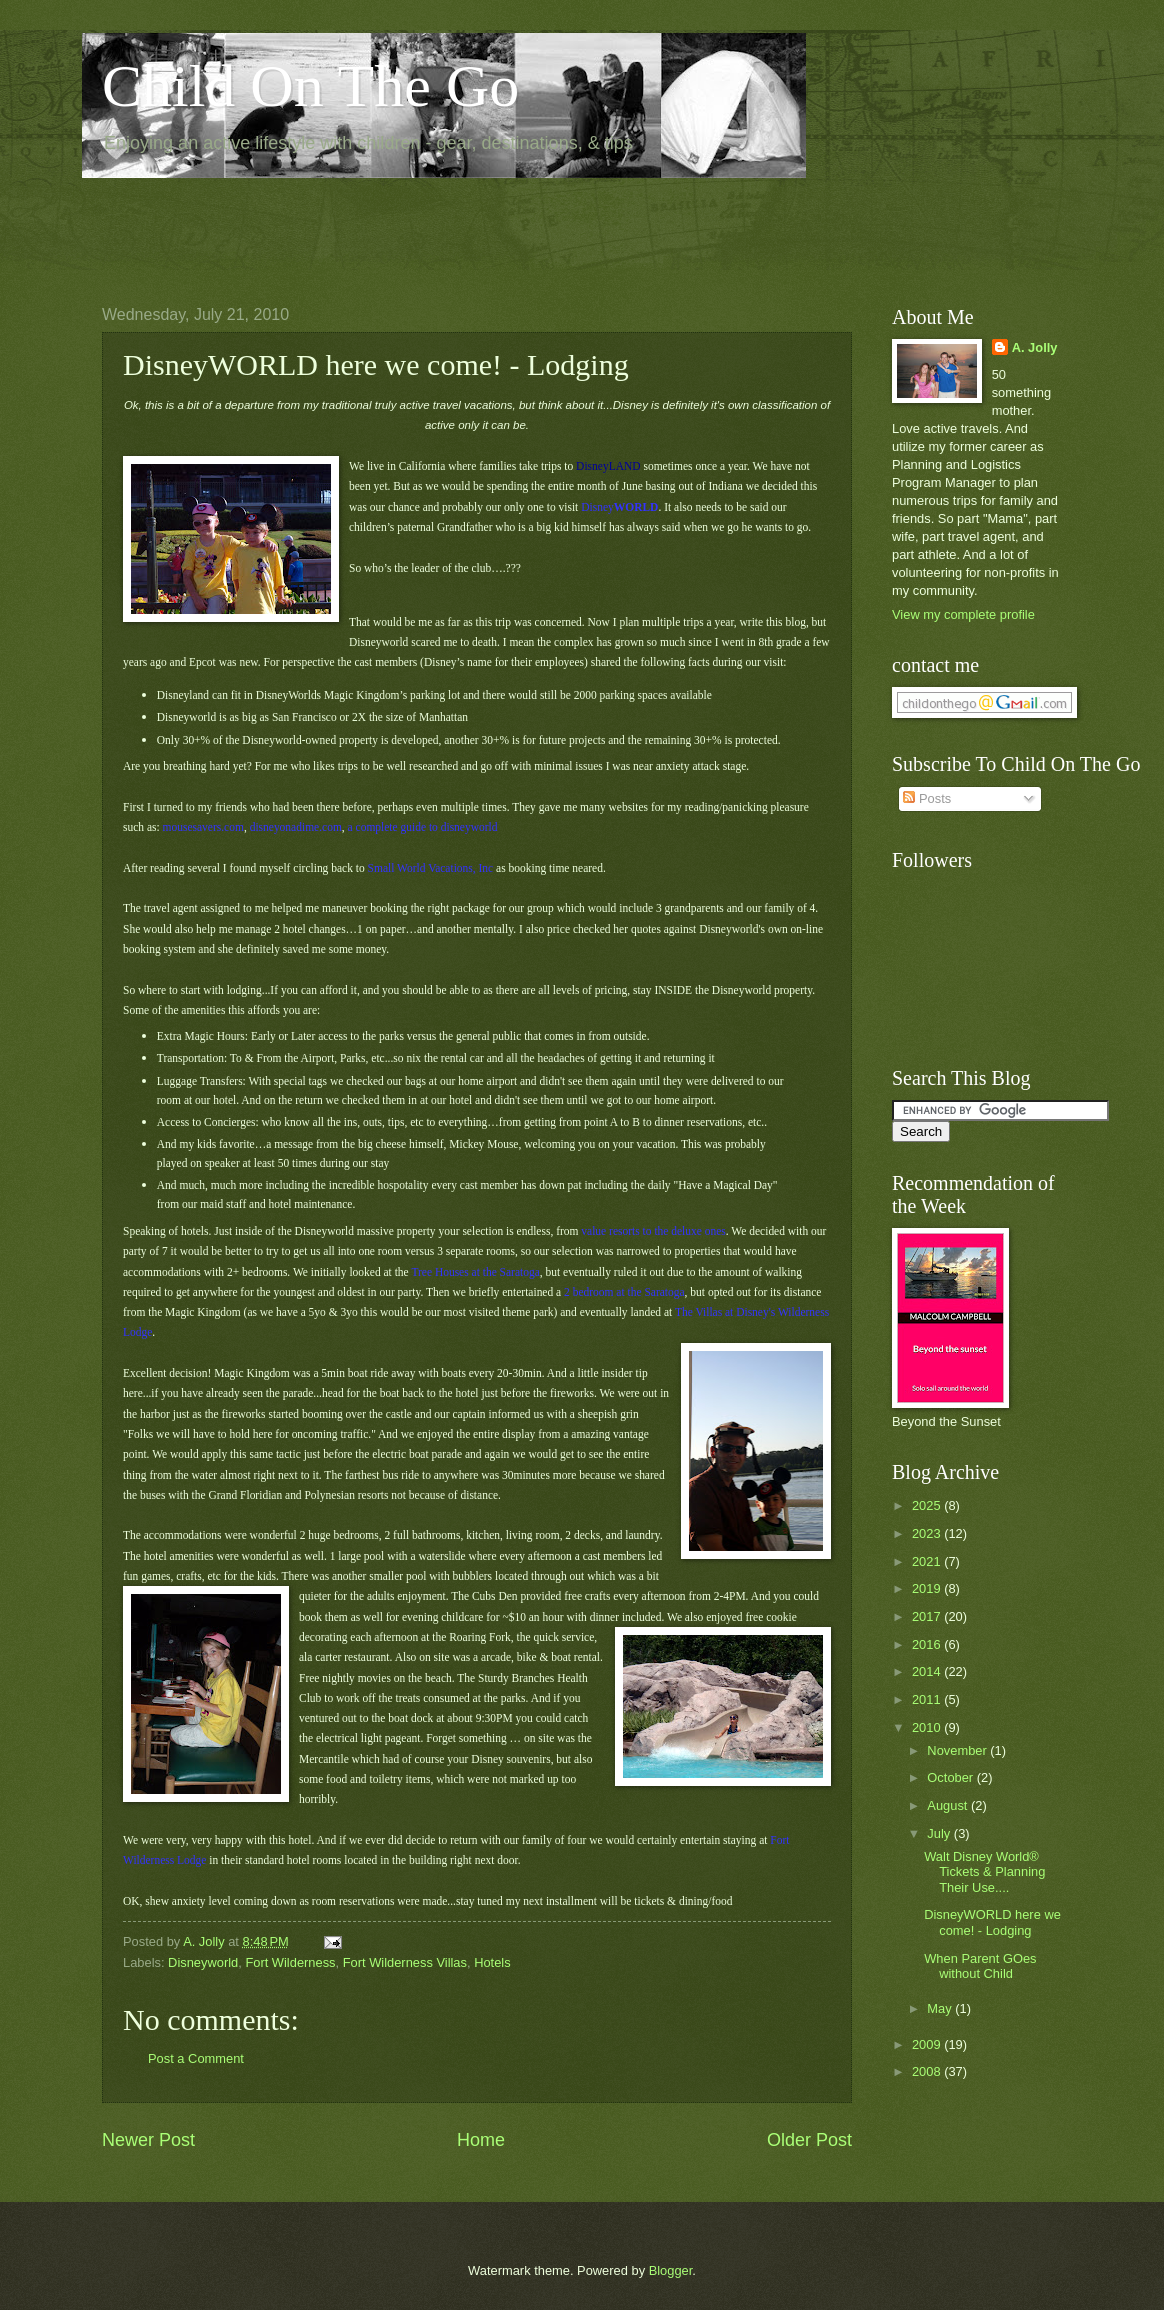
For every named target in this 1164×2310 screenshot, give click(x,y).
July (940, 1833)
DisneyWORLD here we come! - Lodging (992, 1922)
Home (481, 2140)
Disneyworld (203, 1962)
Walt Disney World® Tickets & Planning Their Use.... (984, 1872)
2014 (928, 1671)
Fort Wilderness (290, 1962)
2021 (928, 1561)
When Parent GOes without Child (980, 1966)
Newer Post (148, 2140)
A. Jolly (1035, 347)
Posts (927, 798)
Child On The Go (310, 86)
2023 (928, 1533)
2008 (928, 2071)
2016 (928, 1644)
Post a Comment (196, 2058)
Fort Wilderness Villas (405, 1962)
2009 (928, 2044)
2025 (928, 1505)
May (941, 2008)
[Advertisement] (466, 226)
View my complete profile (963, 614)
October (951, 1777)
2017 (928, 1616)
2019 (928, 1588)
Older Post (809, 2140)
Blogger (671, 2270)
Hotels (492, 1962)
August (949, 1805)
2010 (928, 1727)
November (958, 1750)
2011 (928, 1699)
